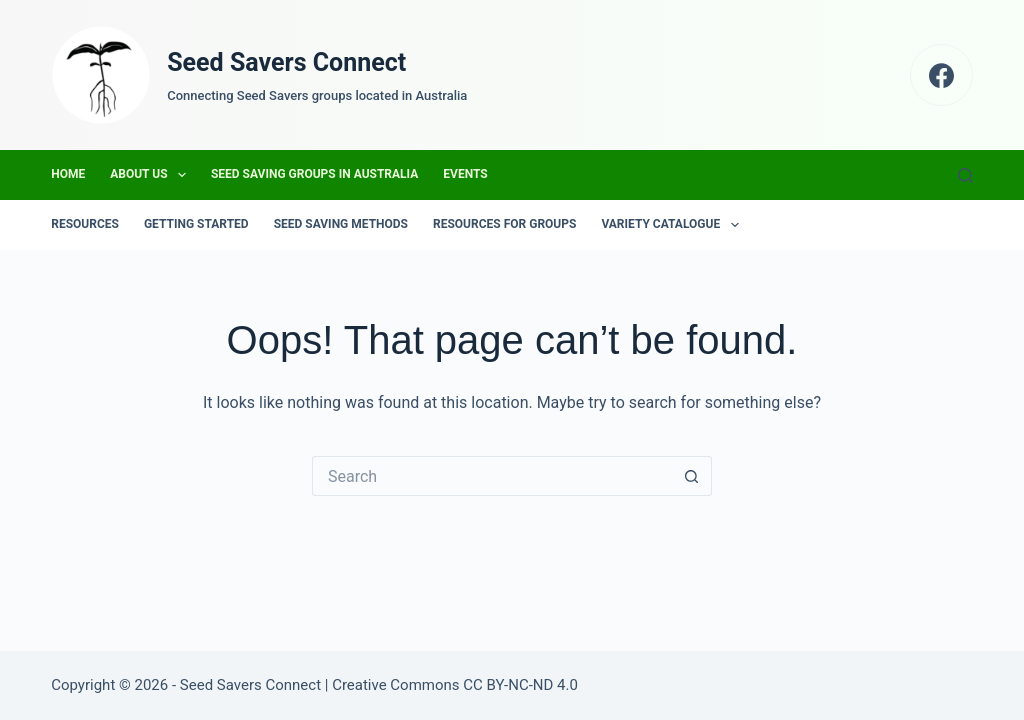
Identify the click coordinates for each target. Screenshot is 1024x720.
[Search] (965, 175)
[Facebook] (941, 75)
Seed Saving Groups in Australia (314, 174)
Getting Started (196, 224)
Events (465, 174)
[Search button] (692, 476)
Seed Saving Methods (341, 224)
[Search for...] (492, 476)
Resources (85, 224)
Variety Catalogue (673, 225)
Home (68, 174)
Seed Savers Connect (286, 62)
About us (152, 175)
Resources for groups (504, 224)
